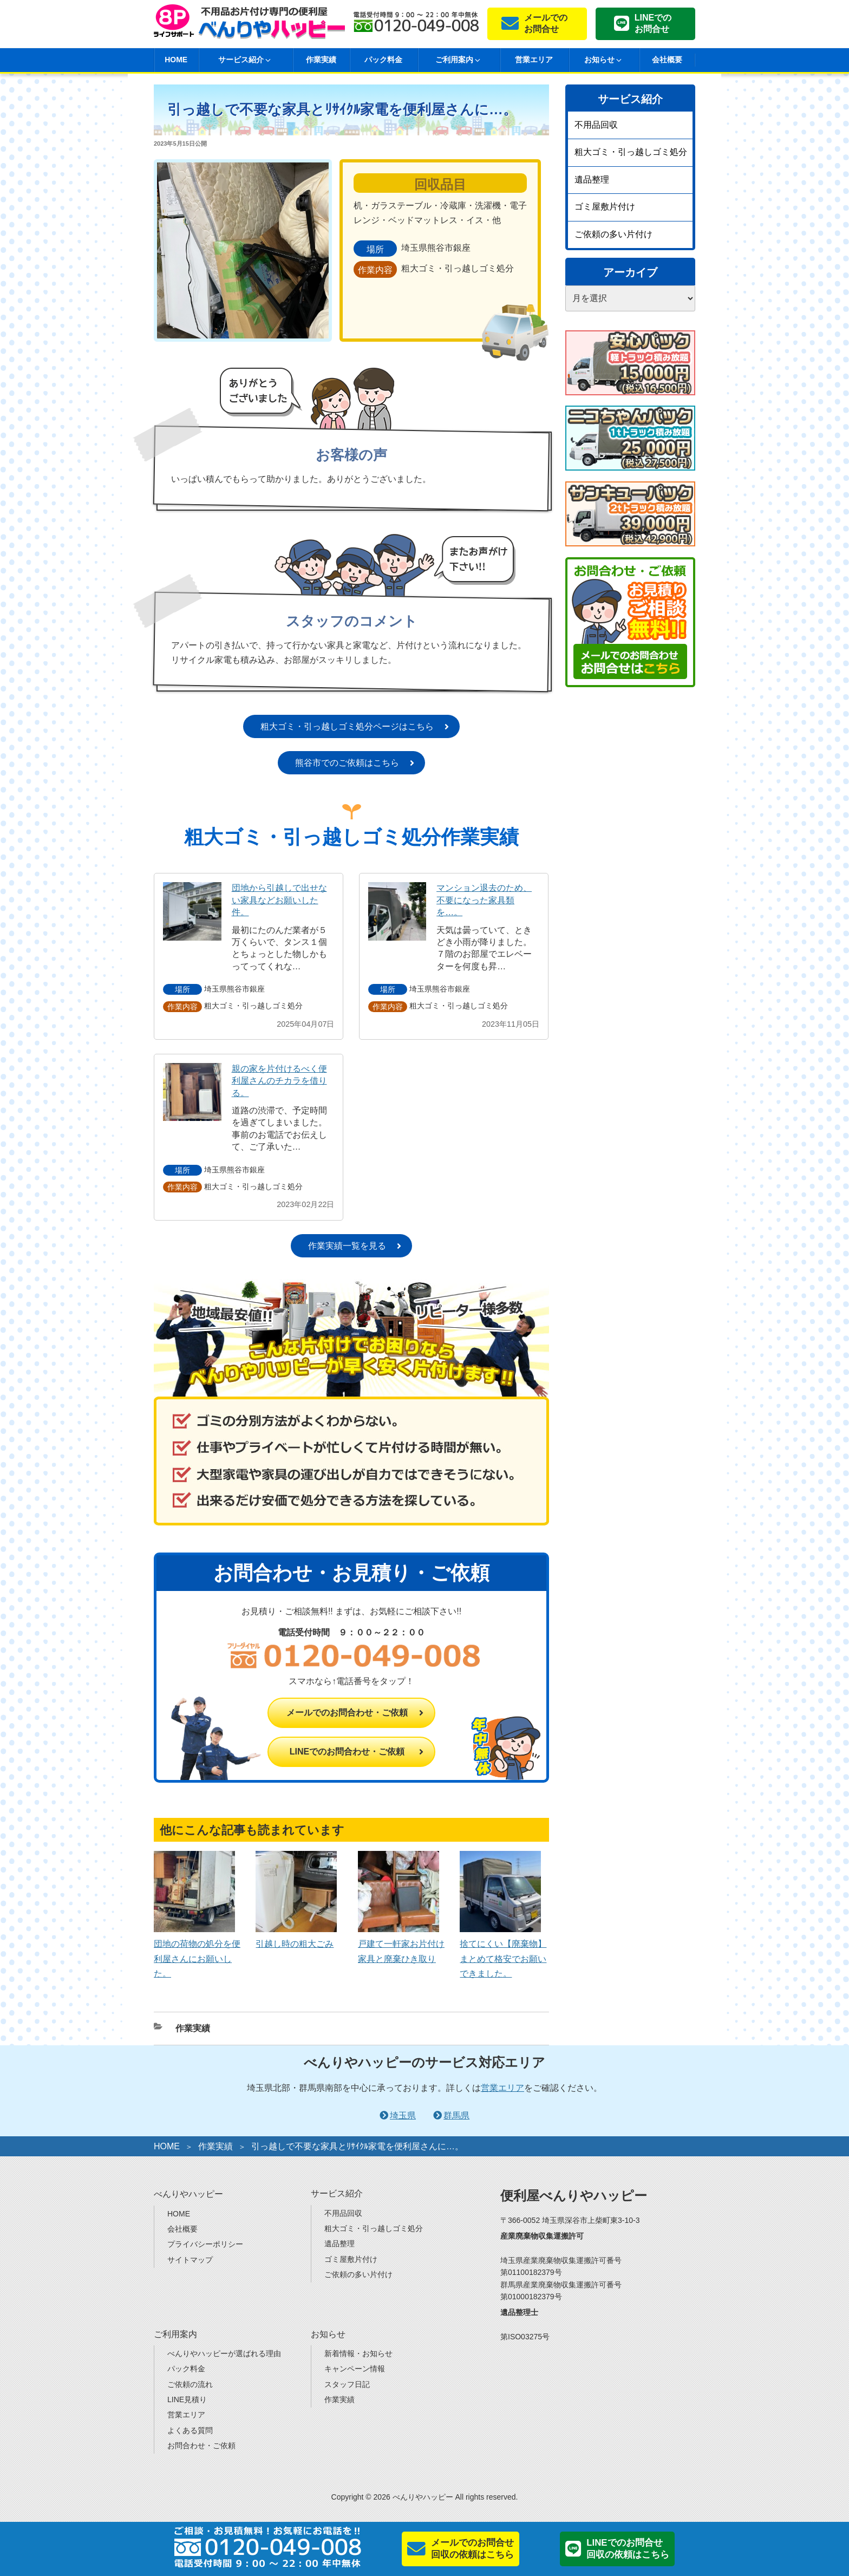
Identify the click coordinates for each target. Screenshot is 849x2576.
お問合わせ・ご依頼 (201, 2445)
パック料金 (383, 59)
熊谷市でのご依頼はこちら (347, 762)
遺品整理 (591, 179)
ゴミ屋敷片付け (604, 206)
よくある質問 (190, 2430)
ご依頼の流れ (190, 2384)
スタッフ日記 (347, 2384)
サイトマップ (190, 2259)
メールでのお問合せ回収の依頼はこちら (472, 2549)
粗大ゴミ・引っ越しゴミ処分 (630, 151)
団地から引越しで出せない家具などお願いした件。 (279, 900)
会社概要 (667, 59)
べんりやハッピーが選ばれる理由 (224, 2353)
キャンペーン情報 (354, 2368)
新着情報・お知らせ (358, 2353)
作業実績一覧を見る (347, 1245)
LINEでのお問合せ (653, 23)
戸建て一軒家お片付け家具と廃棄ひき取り (401, 1944)
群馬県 (456, 2115)
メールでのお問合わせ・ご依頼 (347, 1712)
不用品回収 (596, 124)
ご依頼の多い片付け (613, 234)
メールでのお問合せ (545, 23)
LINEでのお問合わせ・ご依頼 (347, 1751)
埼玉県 (403, 2115)
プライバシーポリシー (205, 2244)
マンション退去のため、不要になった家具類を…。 (484, 900)
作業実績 (321, 59)
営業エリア (534, 59)
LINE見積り (187, 2399)
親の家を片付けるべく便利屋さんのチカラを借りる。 (279, 1081)
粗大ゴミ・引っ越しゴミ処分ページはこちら (347, 726)
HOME (176, 59)
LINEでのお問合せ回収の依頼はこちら (627, 2549)
